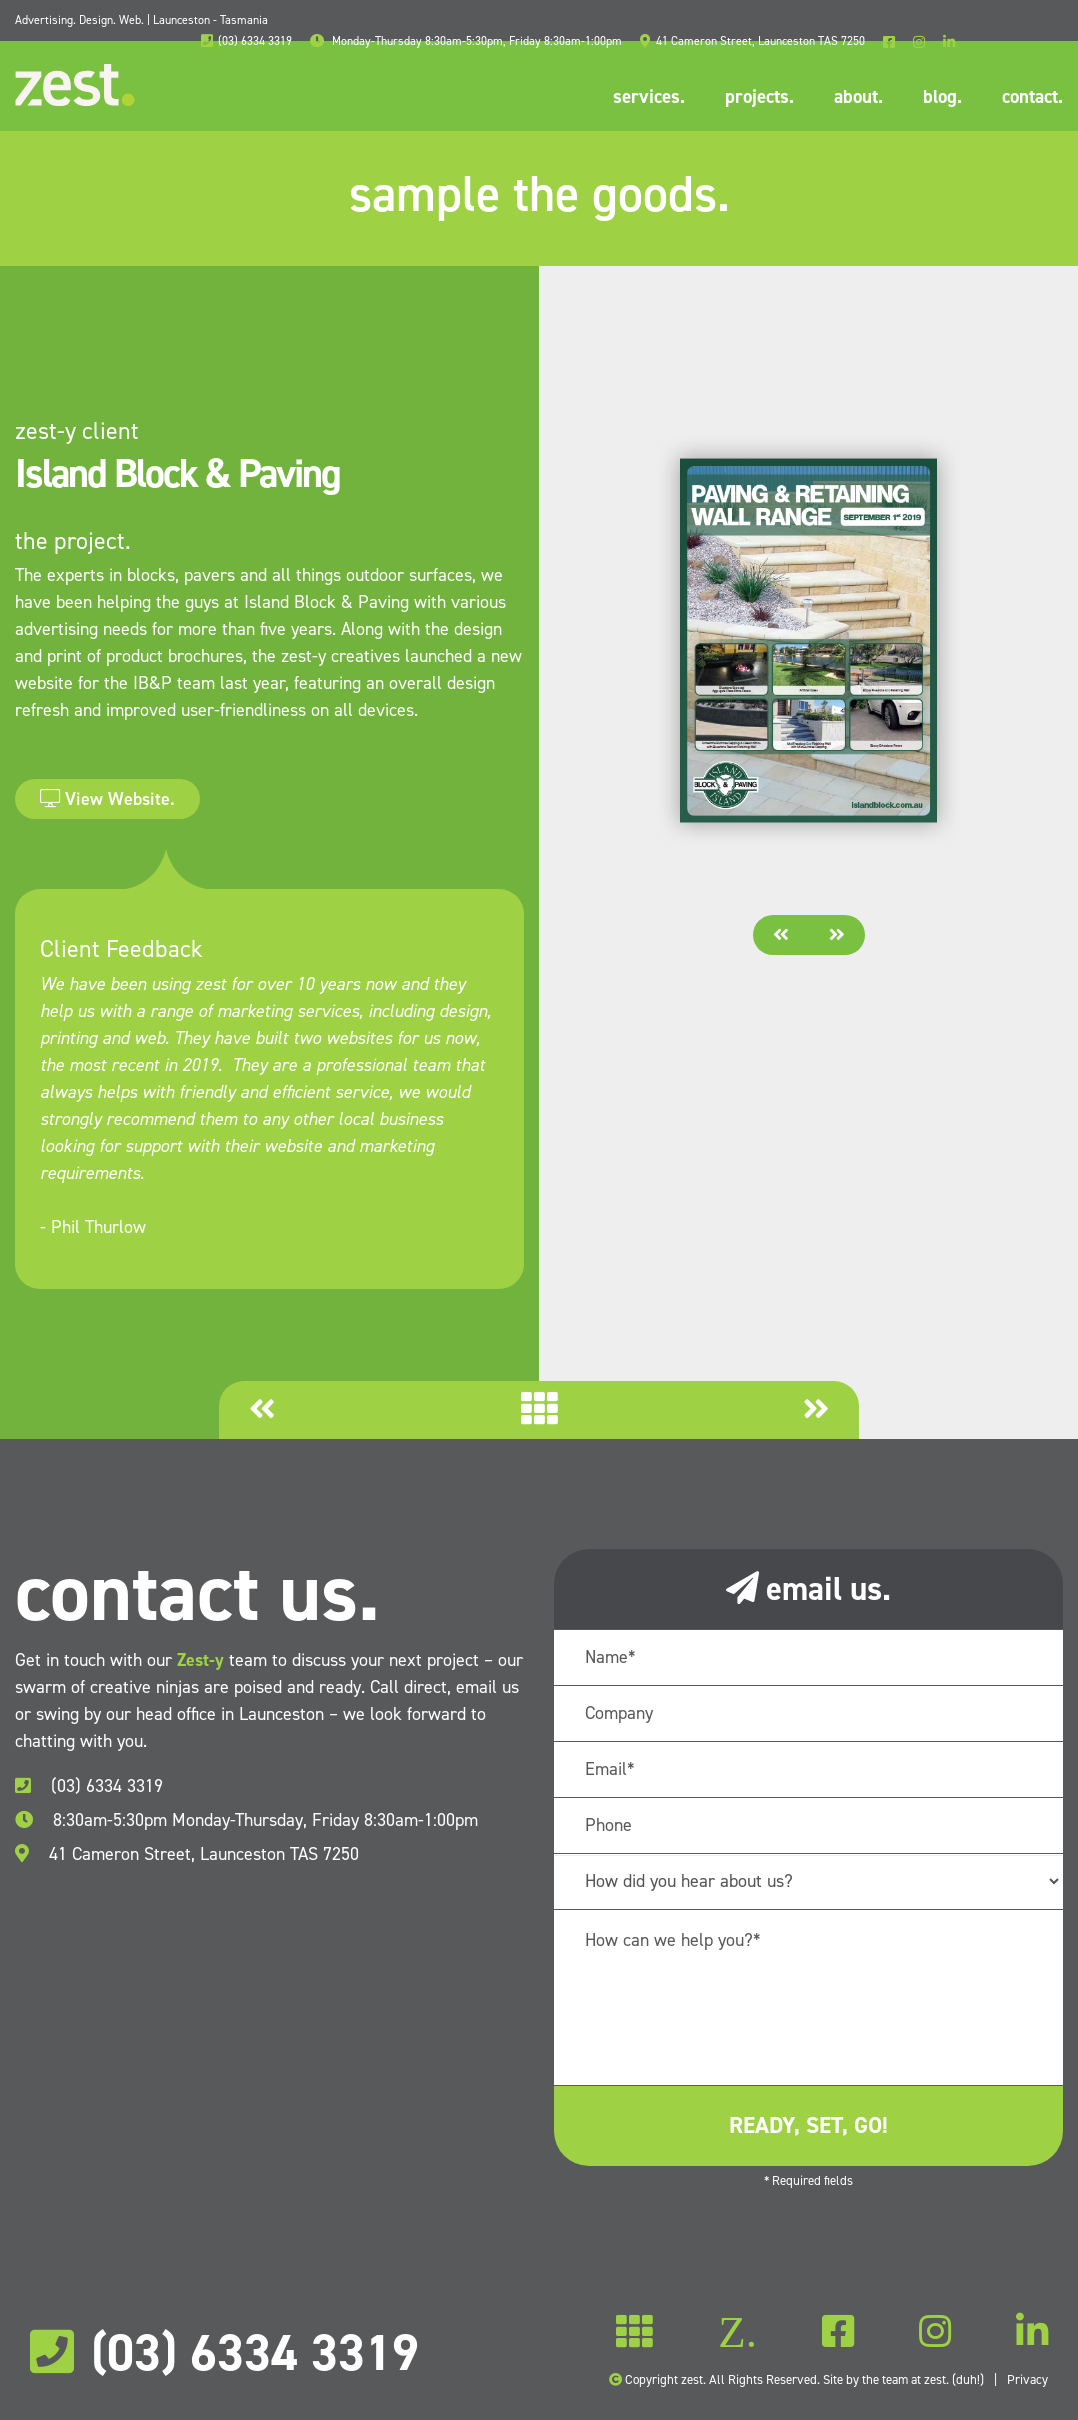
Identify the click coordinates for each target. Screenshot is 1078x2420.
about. (858, 96)
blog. (942, 96)
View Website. (107, 799)
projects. (759, 96)
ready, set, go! (808, 2125)
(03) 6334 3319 (89, 1786)
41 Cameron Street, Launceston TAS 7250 (187, 1854)
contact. (1032, 96)
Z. (737, 2332)
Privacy (1027, 2379)
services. (649, 96)
